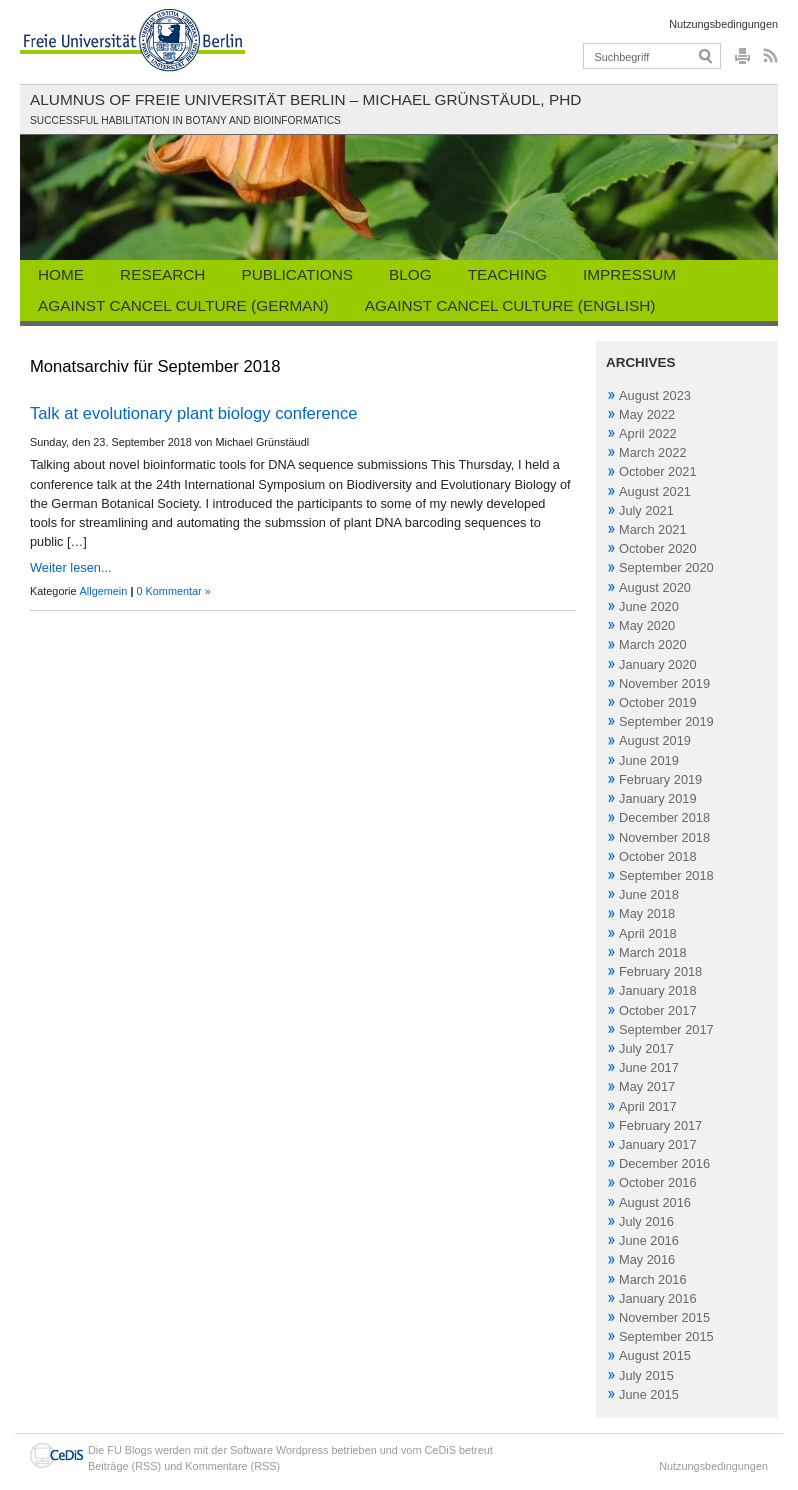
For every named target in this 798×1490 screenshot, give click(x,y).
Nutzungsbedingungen (723, 24)
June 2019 (649, 760)
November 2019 (664, 683)
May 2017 (647, 1086)
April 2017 (648, 1106)
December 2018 (664, 817)
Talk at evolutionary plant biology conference (193, 413)
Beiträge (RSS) (124, 1466)
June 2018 (649, 894)
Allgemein (104, 591)
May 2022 (647, 414)
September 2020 (666, 567)
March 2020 (653, 644)
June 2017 (649, 1067)
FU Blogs (129, 1450)
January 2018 (658, 990)
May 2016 (647, 1259)
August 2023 (655, 395)
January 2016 (658, 1298)
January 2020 (658, 664)
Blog (410, 274)
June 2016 (649, 1240)
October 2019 (658, 702)
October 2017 (658, 1010)
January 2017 (658, 1144)
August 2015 (655, 1355)
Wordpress (302, 1450)
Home (61, 274)
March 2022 (653, 452)
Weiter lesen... (71, 567)
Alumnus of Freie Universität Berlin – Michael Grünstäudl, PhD (305, 99)
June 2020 (649, 606)
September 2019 (666, 721)
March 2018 (653, 952)
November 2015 (664, 1317)
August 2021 (655, 491)
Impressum (629, 274)
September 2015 (666, 1336)
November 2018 (664, 837)
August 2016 (655, 1202)
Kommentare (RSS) (232, 1466)
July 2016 (646, 1221)
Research (162, 274)
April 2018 (648, 933)
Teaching (507, 274)
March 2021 (653, 529)
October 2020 (658, 548)
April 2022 (648, 433)
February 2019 (660, 779)
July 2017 (646, 1048)
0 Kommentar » (173, 591)
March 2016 (653, 1279)
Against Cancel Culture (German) (183, 305)
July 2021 (646, 510)
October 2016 (658, 1182)
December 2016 (664, 1163)
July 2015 (646, 1375)
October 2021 (658, 471)
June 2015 (649, 1394)
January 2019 (658, 798)
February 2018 (660, 971)
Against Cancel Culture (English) (510, 305)
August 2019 (655, 740)
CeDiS (440, 1450)
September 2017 (666, 1029)
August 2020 (655, 587)
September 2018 (666, 875)
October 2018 (658, 856)
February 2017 (660, 1125)
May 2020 (647, 625)
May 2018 (647, 913)
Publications (297, 274)
